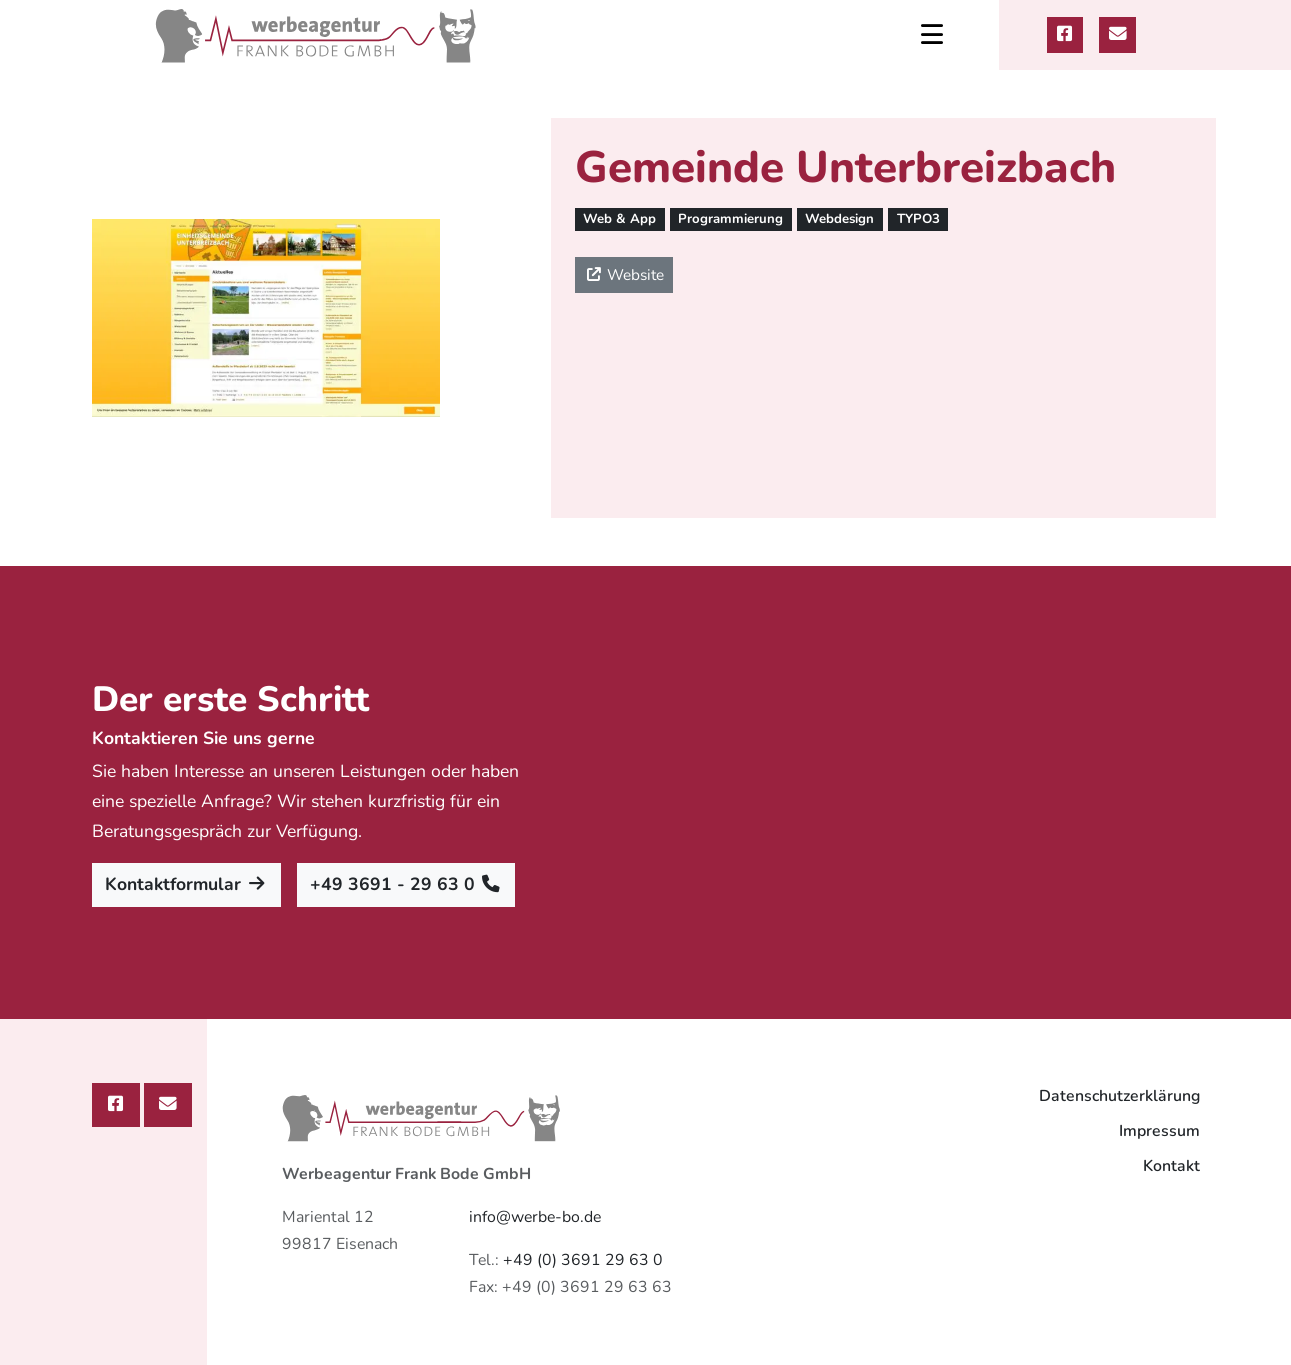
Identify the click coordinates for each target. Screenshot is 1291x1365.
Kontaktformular (186, 884)
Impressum (1159, 1131)
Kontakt (1171, 1166)
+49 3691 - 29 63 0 (406, 884)
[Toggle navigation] (932, 35)
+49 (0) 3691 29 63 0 (583, 1260)
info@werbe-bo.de (535, 1217)
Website (624, 274)
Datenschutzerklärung (1119, 1096)
